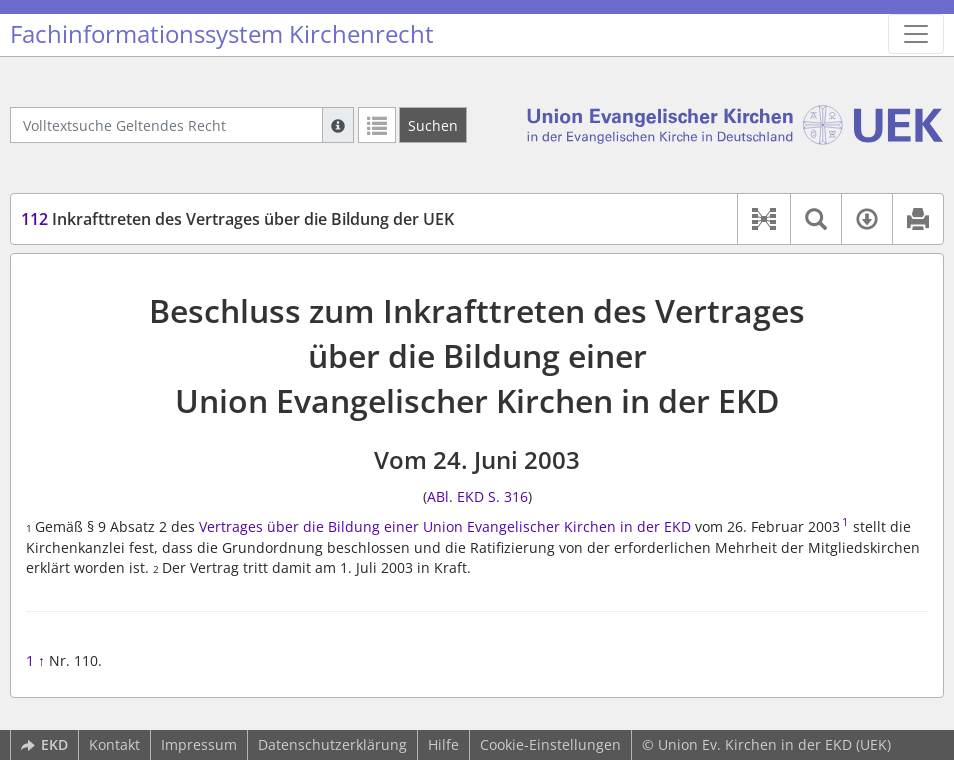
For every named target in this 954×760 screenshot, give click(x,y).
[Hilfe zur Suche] (338, 125)
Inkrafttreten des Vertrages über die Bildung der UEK (237, 219)
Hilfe (443, 744)
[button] (763, 219)
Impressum (199, 744)
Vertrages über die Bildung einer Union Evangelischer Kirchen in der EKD (445, 526)
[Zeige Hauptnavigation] (916, 34)
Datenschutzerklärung (332, 744)
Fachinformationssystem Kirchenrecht (222, 34)
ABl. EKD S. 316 (477, 496)
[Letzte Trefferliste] (377, 125)
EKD (44, 744)
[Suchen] (433, 125)
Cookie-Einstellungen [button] (550, 744)
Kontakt (114, 744)
